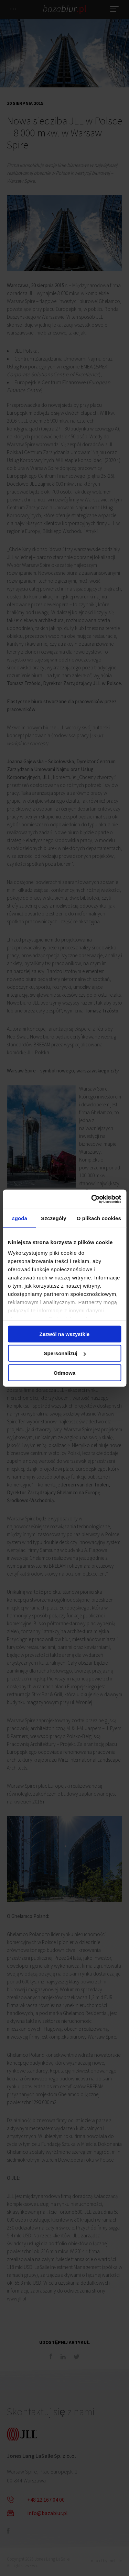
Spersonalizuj (65, 1353)
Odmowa (64, 1372)
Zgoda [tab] (19, 1218)
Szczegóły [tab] (53, 1218)
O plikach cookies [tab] (99, 1218)
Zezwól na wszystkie (65, 1334)
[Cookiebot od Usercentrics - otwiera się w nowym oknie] (92, 1199)
